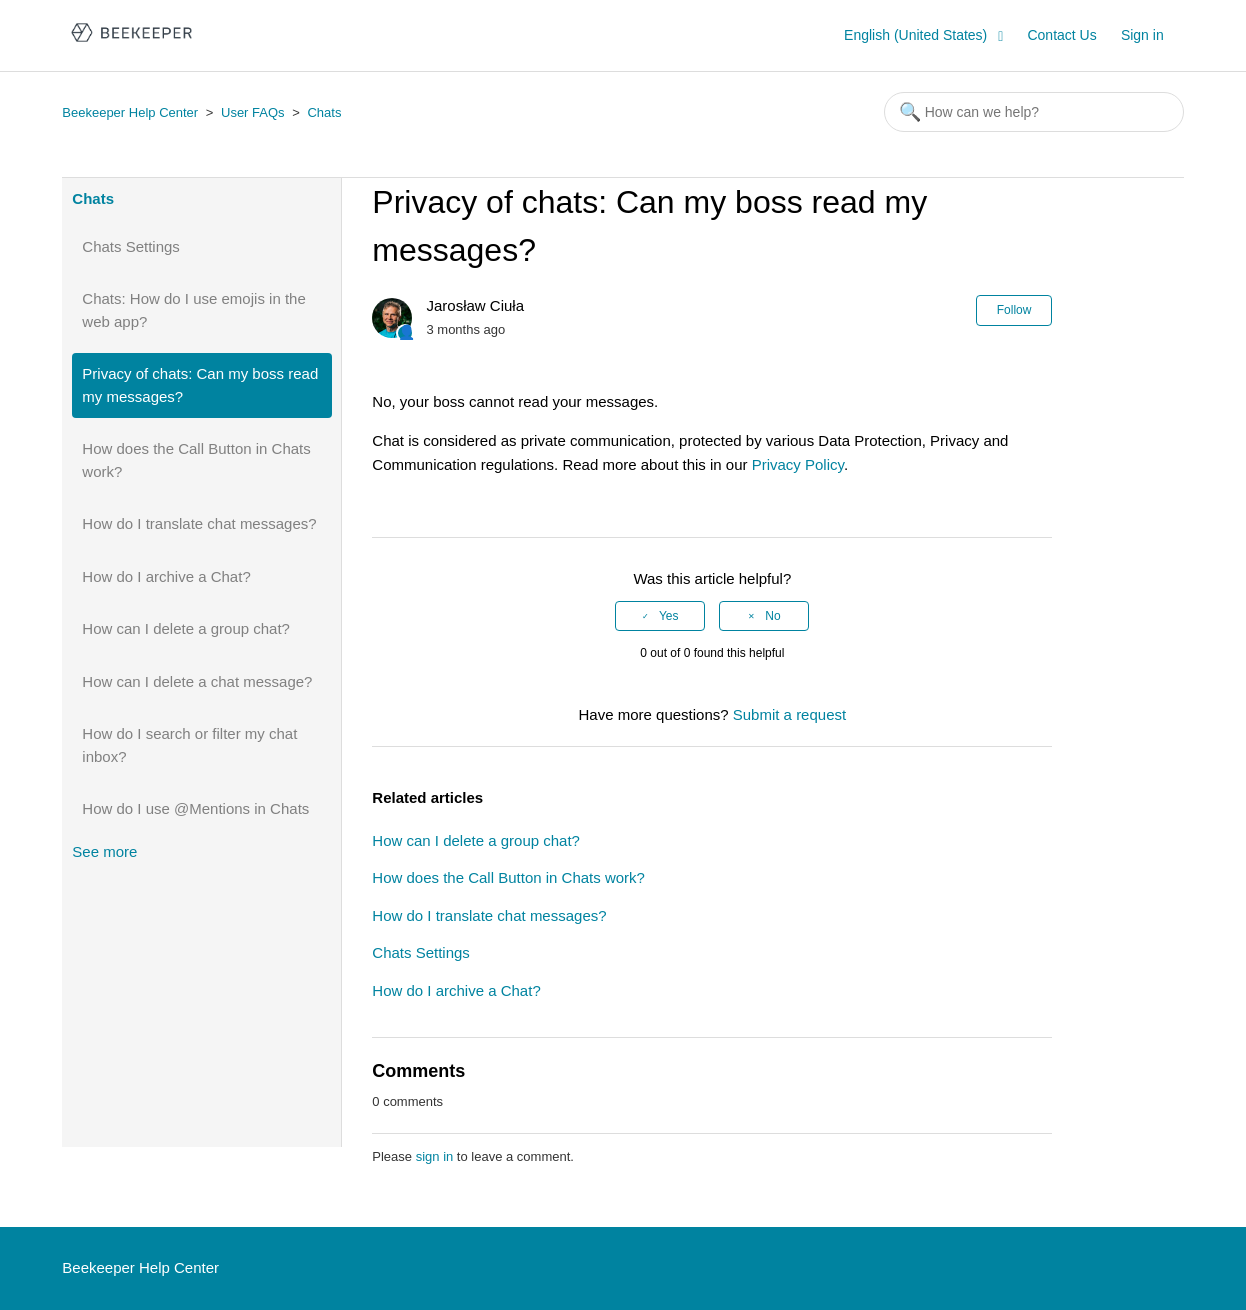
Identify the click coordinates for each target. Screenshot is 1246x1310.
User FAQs (253, 112)
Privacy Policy (798, 464)
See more (104, 851)
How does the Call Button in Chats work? (196, 460)
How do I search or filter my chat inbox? (189, 745)
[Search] (1034, 112)
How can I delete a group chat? (186, 628)
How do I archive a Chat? (166, 576)
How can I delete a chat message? (197, 681)
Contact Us (1061, 35)
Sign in (1142, 35)
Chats (324, 112)
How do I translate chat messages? (199, 523)
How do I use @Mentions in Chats (195, 808)
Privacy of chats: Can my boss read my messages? (200, 385)
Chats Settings (131, 246)
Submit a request (789, 714)
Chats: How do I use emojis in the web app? (193, 310)
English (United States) (917, 35)
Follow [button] (1014, 310)
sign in (435, 1156)
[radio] (660, 616)
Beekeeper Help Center (130, 112)
